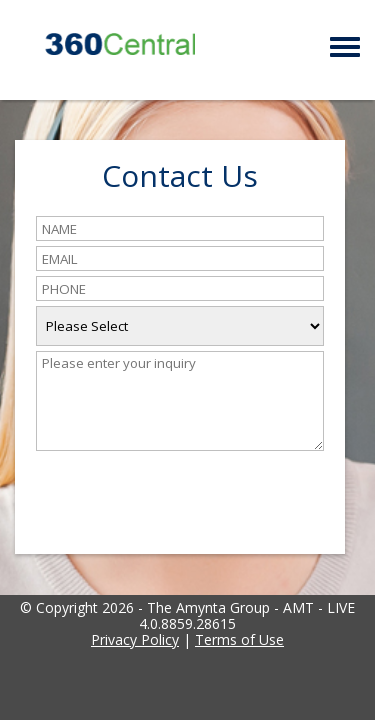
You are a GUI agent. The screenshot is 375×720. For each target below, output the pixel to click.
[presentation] (188, 492)
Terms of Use (239, 639)
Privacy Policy (135, 639)
